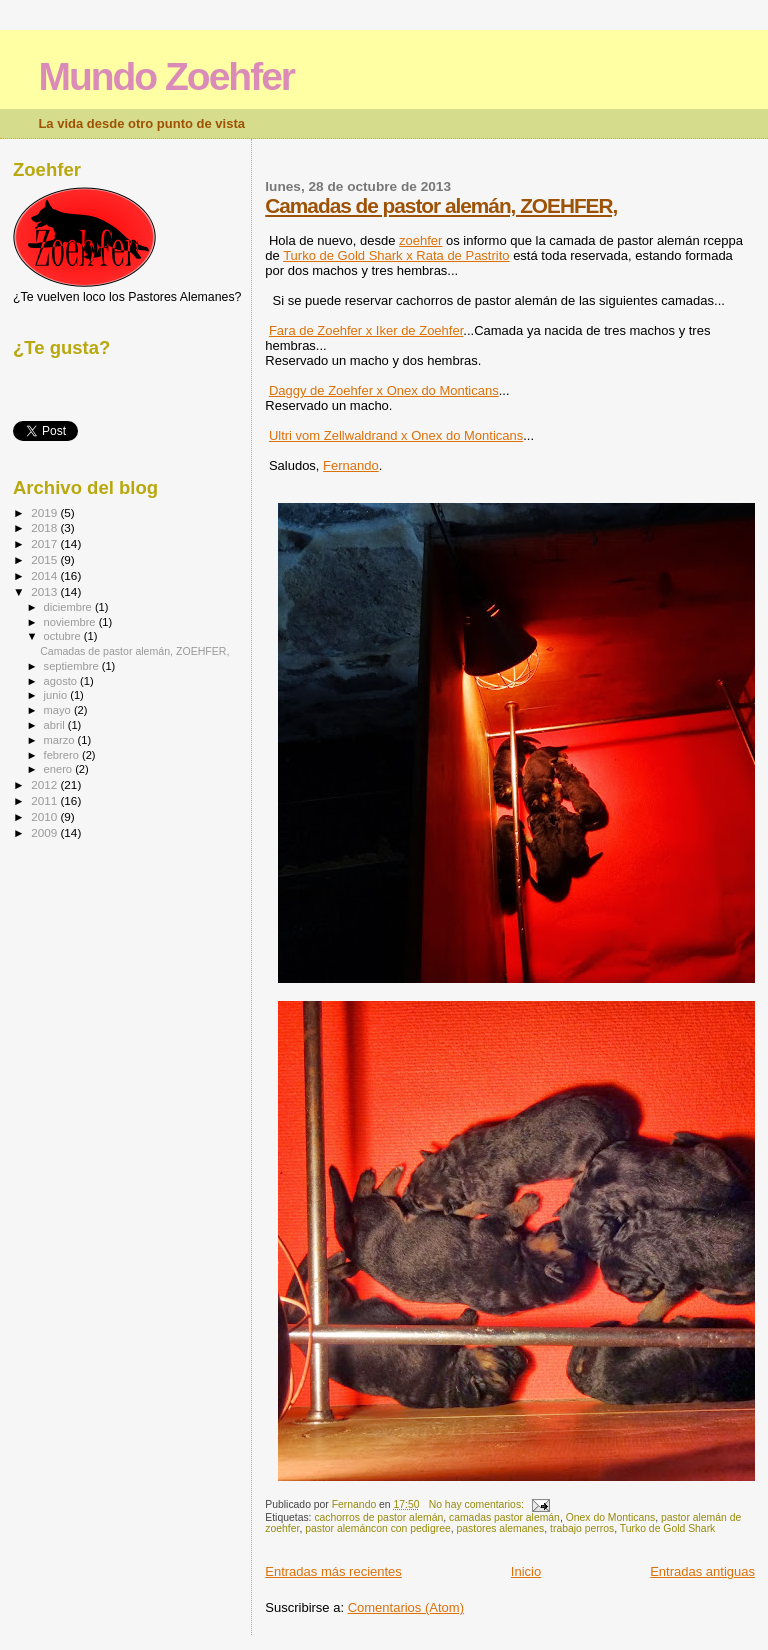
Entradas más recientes (333, 1571)
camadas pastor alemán (504, 1517)
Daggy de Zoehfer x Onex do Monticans (384, 390)
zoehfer (420, 240)
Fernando (351, 465)
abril (56, 725)
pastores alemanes (501, 1528)
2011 (45, 800)
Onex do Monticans (611, 1517)
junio (57, 695)
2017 (45, 543)
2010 (45, 816)
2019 (45, 512)
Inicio (526, 1571)
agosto (62, 681)
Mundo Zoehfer (166, 76)
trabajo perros (582, 1528)
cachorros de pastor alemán (378, 1517)
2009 (45, 832)
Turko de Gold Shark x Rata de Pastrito (396, 255)
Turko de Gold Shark (667, 1528)
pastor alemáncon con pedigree (378, 1528)
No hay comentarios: (478, 1504)
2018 (45, 527)
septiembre (73, 666)
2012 (45, 784)
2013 (45, 591)
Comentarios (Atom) (406, 1607)
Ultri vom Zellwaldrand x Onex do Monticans (396, 435)
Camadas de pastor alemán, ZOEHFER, (441, 205)
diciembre (69, 607)
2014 (45, 575)
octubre (64, 636)
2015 (45, 559)
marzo (61, 740)
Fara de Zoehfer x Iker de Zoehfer (366, 330)
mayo (59, 710)
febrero (63, 755)
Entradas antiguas (702, 1571)
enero (60, 769)
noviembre (71, 622)
